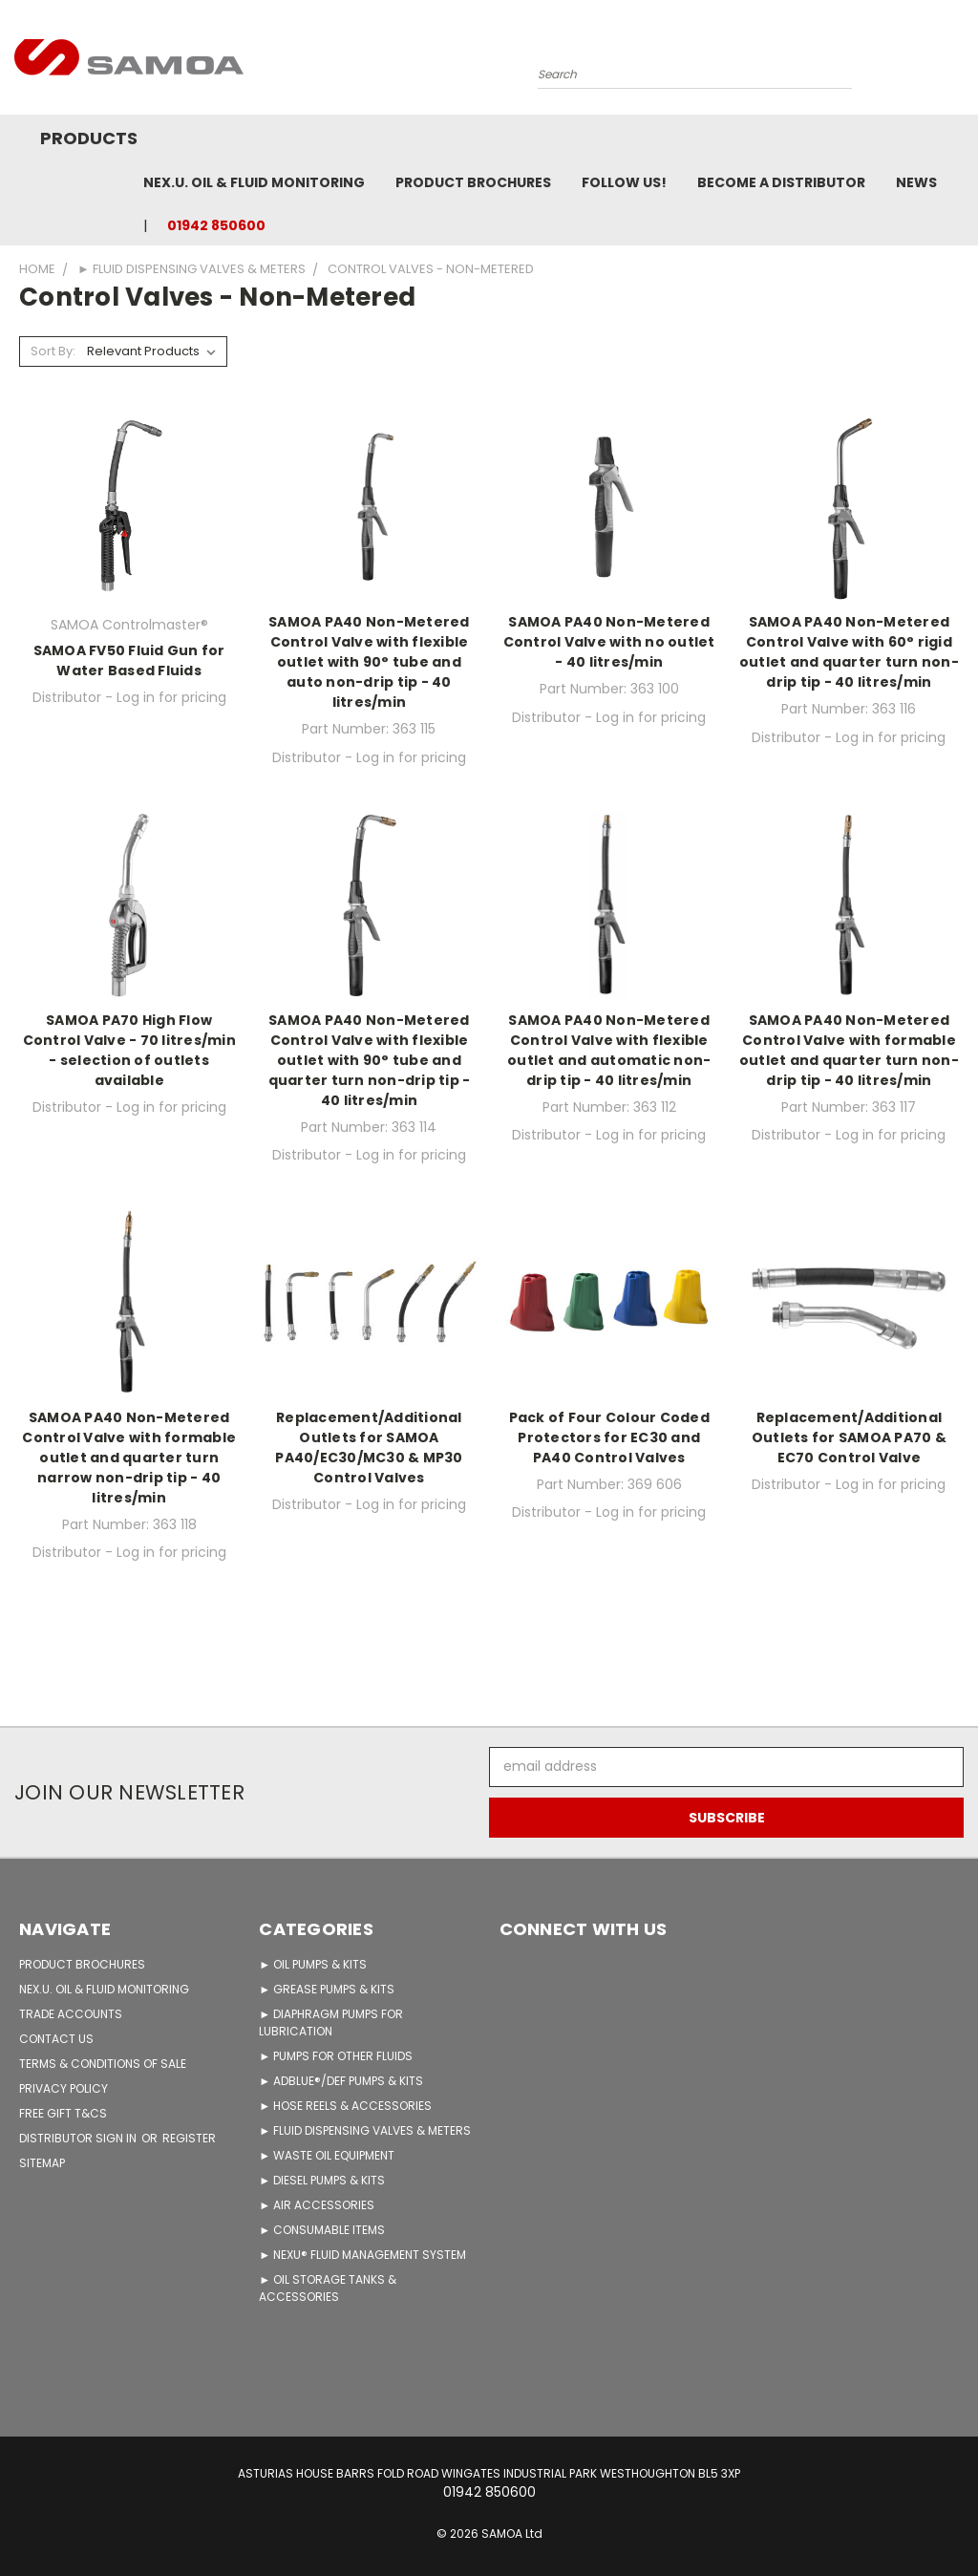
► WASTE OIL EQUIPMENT (326, 2155)
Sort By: (53, 351)
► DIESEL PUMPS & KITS (322, 2180)
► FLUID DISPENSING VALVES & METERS (365, 2130)
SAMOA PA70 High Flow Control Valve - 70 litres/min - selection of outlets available (129, 1050)
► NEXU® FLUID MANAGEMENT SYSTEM (362, 2254)
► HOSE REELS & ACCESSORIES (345, 2105)
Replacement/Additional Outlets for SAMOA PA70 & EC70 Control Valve (849, 1437)
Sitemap (42, 2163)
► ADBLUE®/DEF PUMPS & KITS (341, 2081)
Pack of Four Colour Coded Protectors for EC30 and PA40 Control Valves (609, 1437)
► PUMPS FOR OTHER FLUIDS (336, 2056)
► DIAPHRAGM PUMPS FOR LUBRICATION (331, 2022)
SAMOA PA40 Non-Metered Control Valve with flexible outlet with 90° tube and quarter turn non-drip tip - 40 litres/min (369, 1060)
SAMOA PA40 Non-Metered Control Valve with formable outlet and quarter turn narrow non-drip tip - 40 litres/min (129, 1457)
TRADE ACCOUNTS (70, 2014)
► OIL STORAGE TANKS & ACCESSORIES (327, 2288)
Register (189, 2138)
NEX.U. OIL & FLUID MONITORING (254, 182)
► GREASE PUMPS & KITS (326, 1989)
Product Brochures (473, 182)
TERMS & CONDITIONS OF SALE (102, 2063)
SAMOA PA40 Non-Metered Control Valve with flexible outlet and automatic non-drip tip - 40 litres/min (609, 1050)
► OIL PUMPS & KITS (313, 1964)
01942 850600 (216, 225)
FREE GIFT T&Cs (63, 2113)
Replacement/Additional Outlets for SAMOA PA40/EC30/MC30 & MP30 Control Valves (368, 1447)
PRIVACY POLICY (63, 2088)
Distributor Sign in (79, 2138)
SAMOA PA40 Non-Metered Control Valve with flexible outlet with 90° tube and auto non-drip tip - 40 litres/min (369, 662)
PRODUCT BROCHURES (82, 1964)
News (916, 182)
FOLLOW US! (624, 182)
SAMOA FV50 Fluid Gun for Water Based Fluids (129, 660)
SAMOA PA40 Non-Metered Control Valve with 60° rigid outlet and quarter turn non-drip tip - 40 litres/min (849, 652)
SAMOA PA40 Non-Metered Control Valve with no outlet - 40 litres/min (609, 641)
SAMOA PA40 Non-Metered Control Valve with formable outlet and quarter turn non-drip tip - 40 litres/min (849, 1050)
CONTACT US (56, 2039)
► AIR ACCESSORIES (316, 2205)
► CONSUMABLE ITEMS (322, 2230)
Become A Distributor (781, 182)
